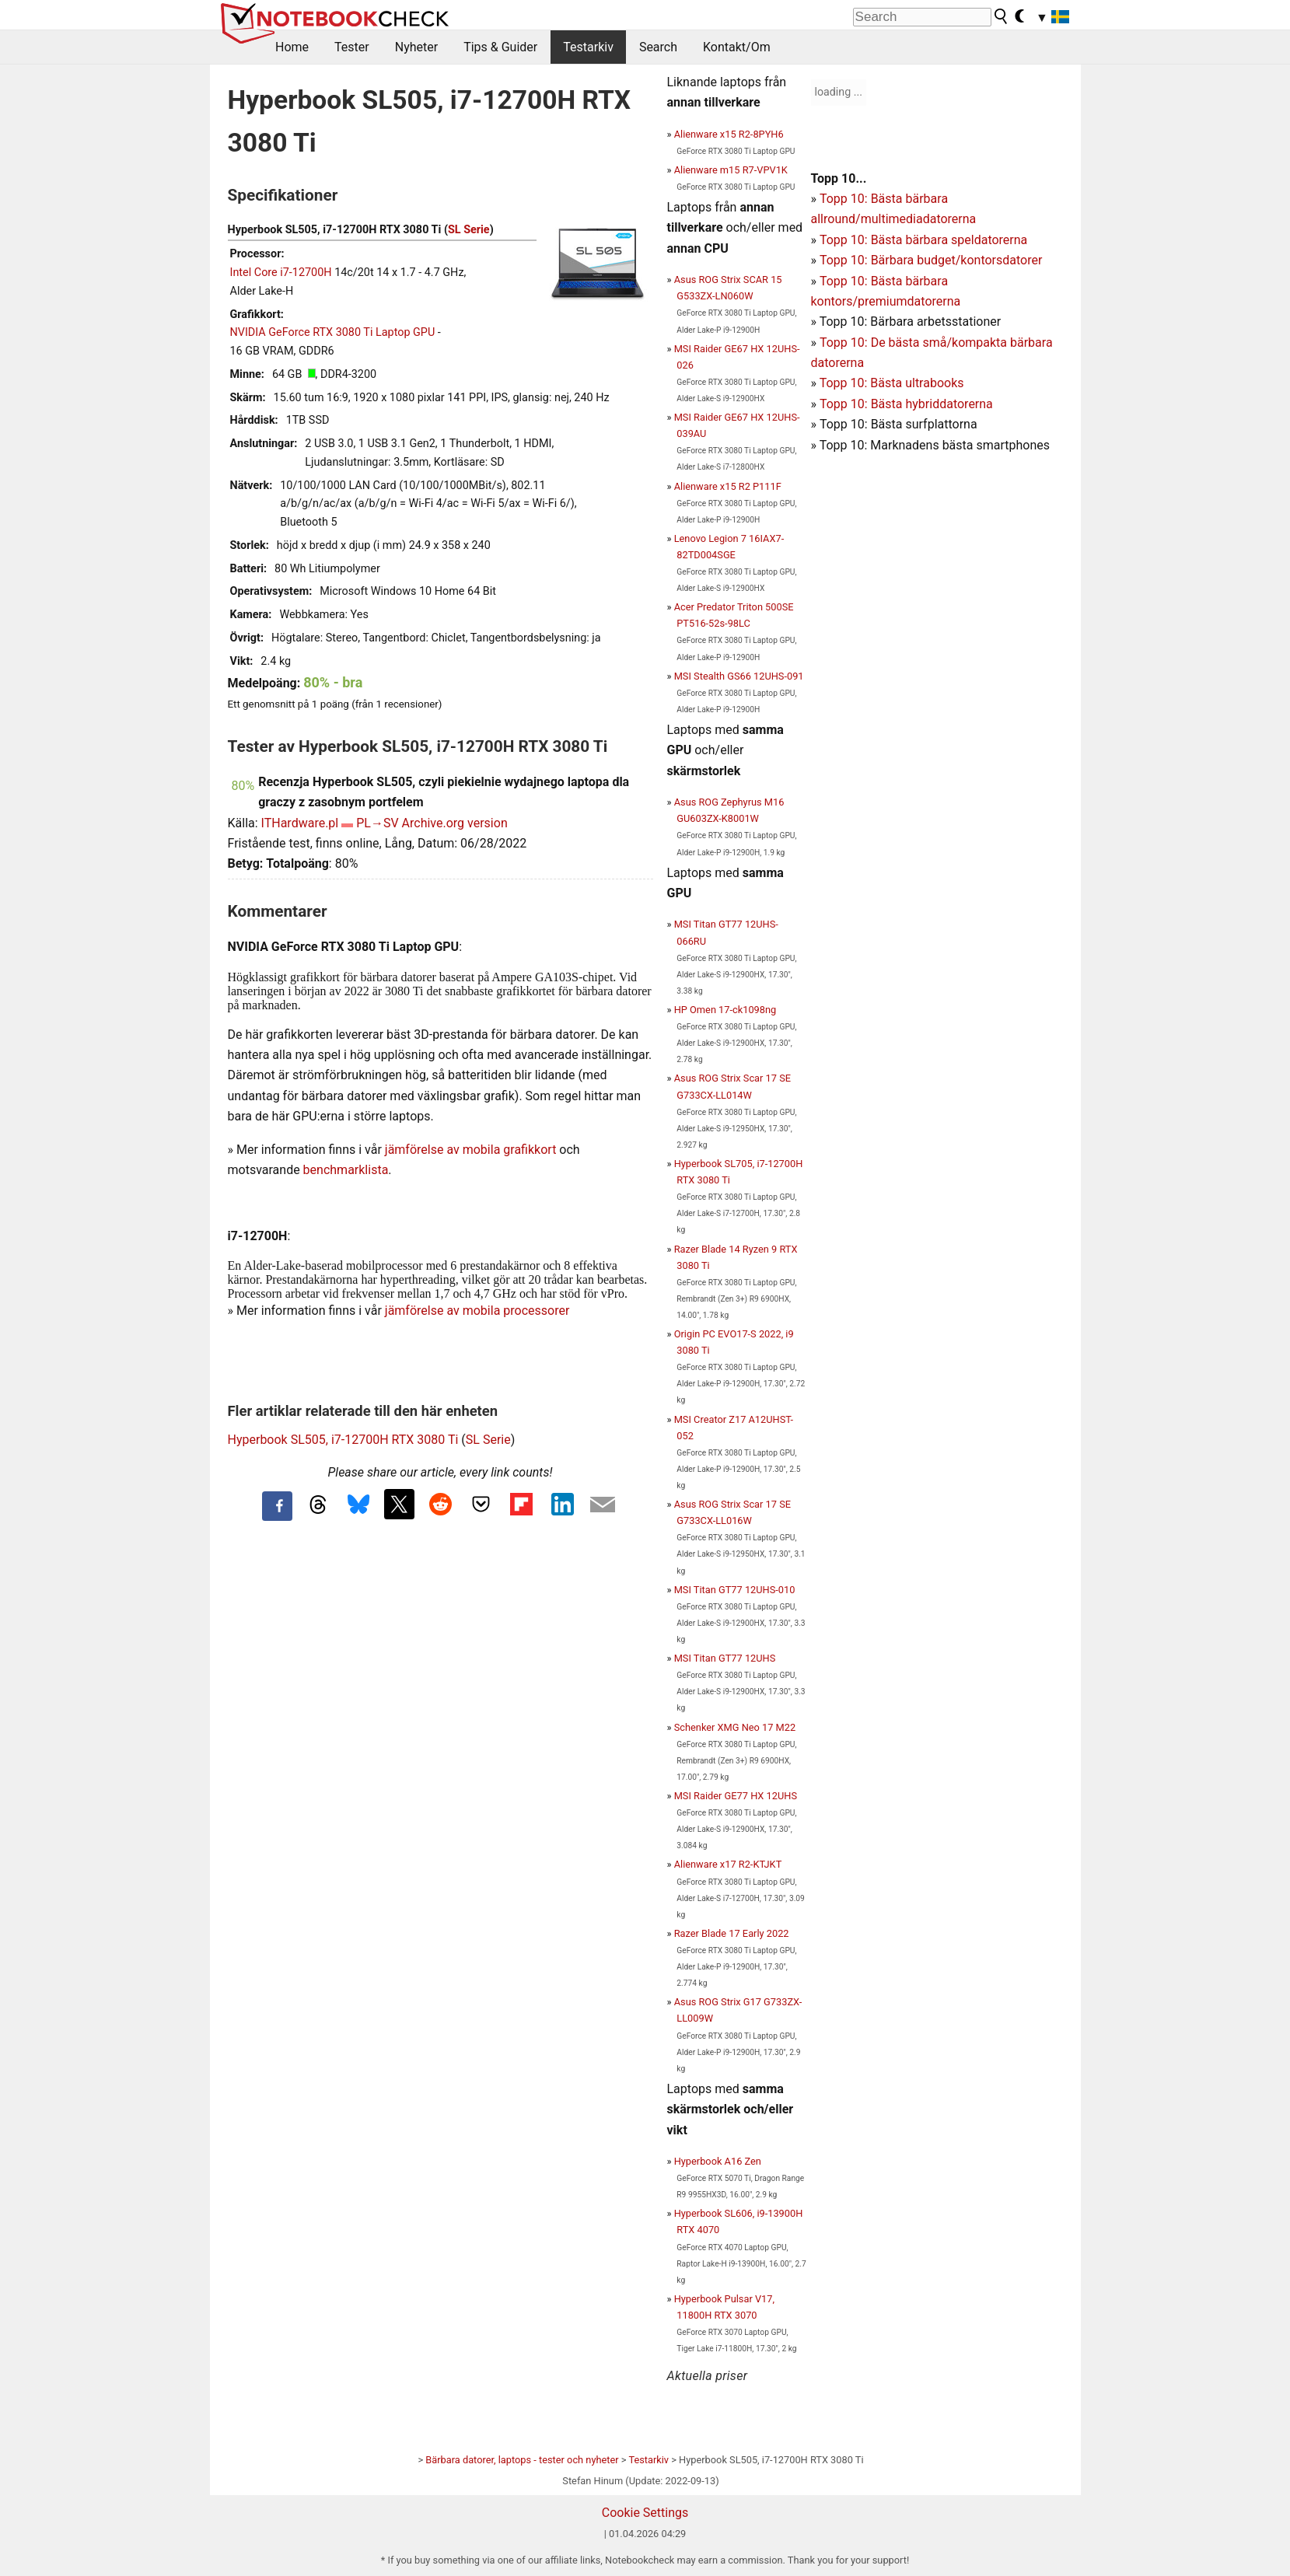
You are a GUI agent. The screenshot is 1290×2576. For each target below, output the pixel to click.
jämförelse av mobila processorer (477, 1310)
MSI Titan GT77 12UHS (725, 1658)
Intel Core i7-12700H (281, 272)
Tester (351, 47)
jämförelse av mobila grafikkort (471, 1149)
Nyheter (416, 47)
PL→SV (377, 823)
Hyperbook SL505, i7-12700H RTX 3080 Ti (343, 1439)
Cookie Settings (645, 2512)
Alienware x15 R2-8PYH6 (729, 134)
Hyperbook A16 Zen (717, 2161)
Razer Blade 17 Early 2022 (731, 1933)
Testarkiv (588, 47)
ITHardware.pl (300, 823)
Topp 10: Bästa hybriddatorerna (906, 404)
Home (292, 47)
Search (658, 47)
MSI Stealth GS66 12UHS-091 (739, 676)
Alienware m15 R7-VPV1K (731, 170)
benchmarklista (346, 1169)
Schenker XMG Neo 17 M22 (734, 1727)
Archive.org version (455, 823)
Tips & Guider (500, 47)
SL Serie (469, 229)
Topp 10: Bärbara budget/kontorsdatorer (931, 260)
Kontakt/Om (737, 47)
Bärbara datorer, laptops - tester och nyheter (521, 2460)
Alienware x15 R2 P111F (727, 486)
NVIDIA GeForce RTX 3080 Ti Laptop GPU (332, 332)
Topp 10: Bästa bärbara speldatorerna (923, 239)
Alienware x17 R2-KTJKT (728, 1864)
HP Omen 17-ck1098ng (725, 1009)
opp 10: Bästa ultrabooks (894, 383)
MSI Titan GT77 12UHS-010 (734, 1590)
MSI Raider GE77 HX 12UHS (735, 1796)
